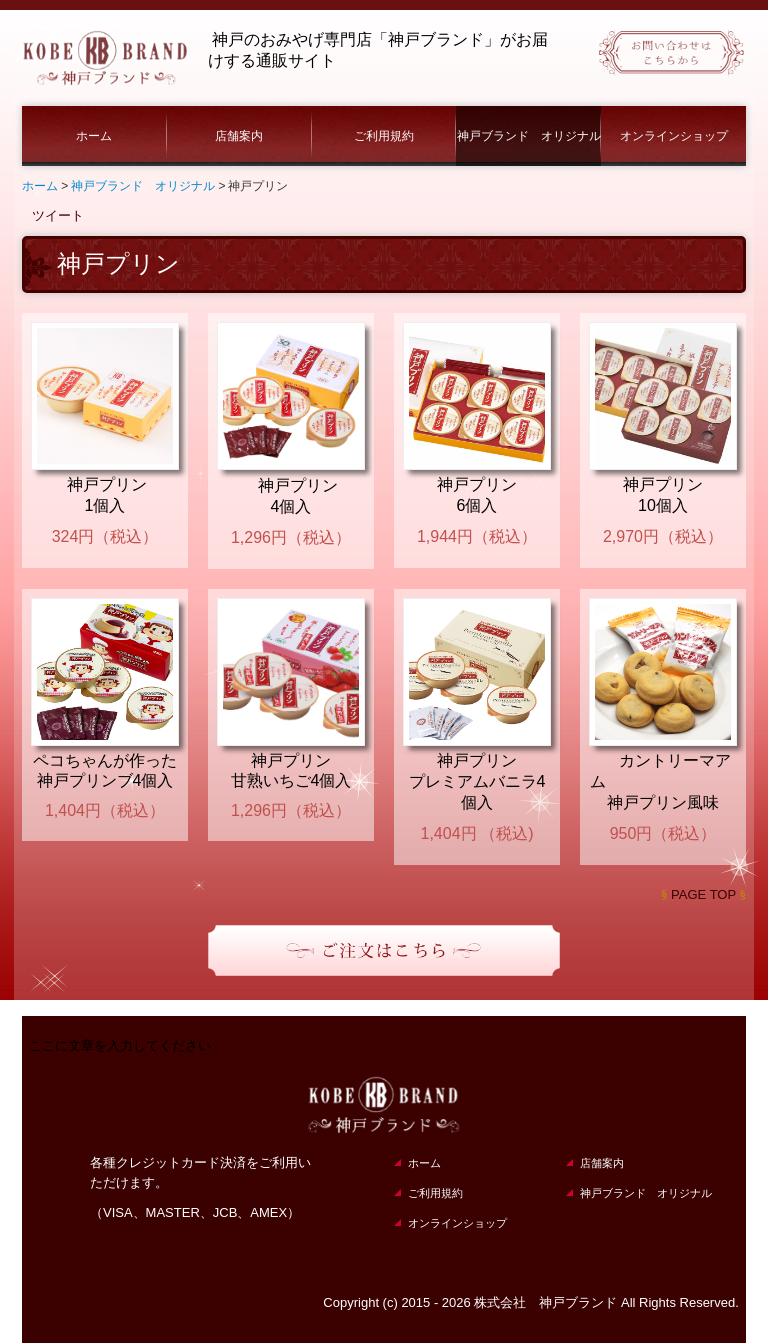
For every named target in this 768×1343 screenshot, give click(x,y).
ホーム (94, 136)
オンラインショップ (674, 136)
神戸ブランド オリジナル (529, 136)
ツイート (58, 215)
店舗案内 (239, 136)
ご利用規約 (384, 136)
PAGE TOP (703, 894)
